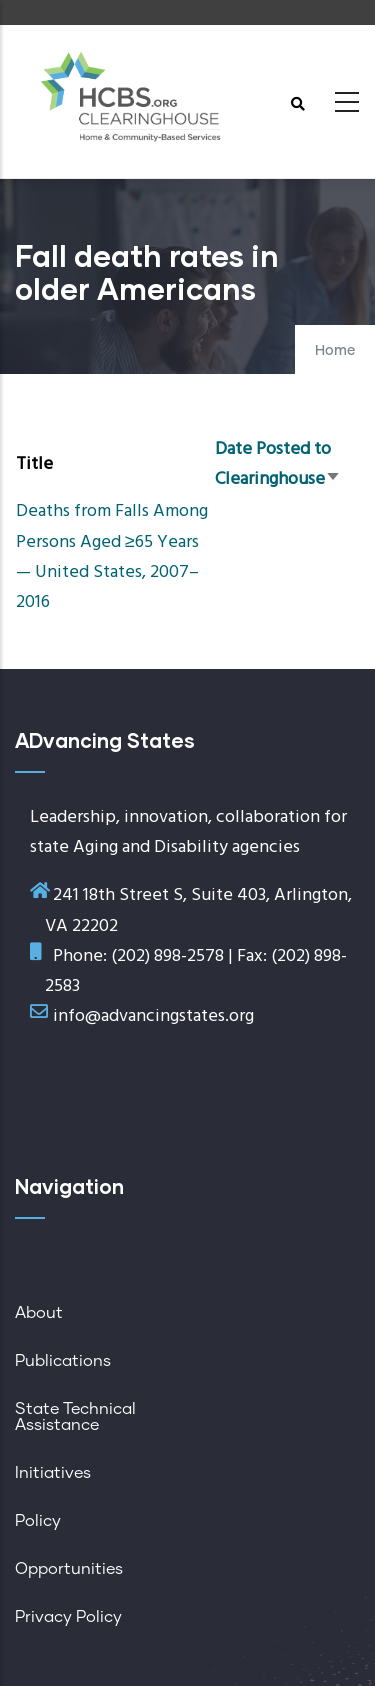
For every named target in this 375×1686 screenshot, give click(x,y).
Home (335, 351)
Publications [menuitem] (63, 1361)
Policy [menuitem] (38, 1521)
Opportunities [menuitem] (69, 1569)
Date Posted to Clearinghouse (278, 464)
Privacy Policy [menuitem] (68, 1617)
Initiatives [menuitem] (53, 1473)
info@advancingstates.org (153, 1016)
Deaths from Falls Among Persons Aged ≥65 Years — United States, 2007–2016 (112, 557)
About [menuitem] (39, 1313)
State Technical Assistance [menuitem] (75, 1417)
